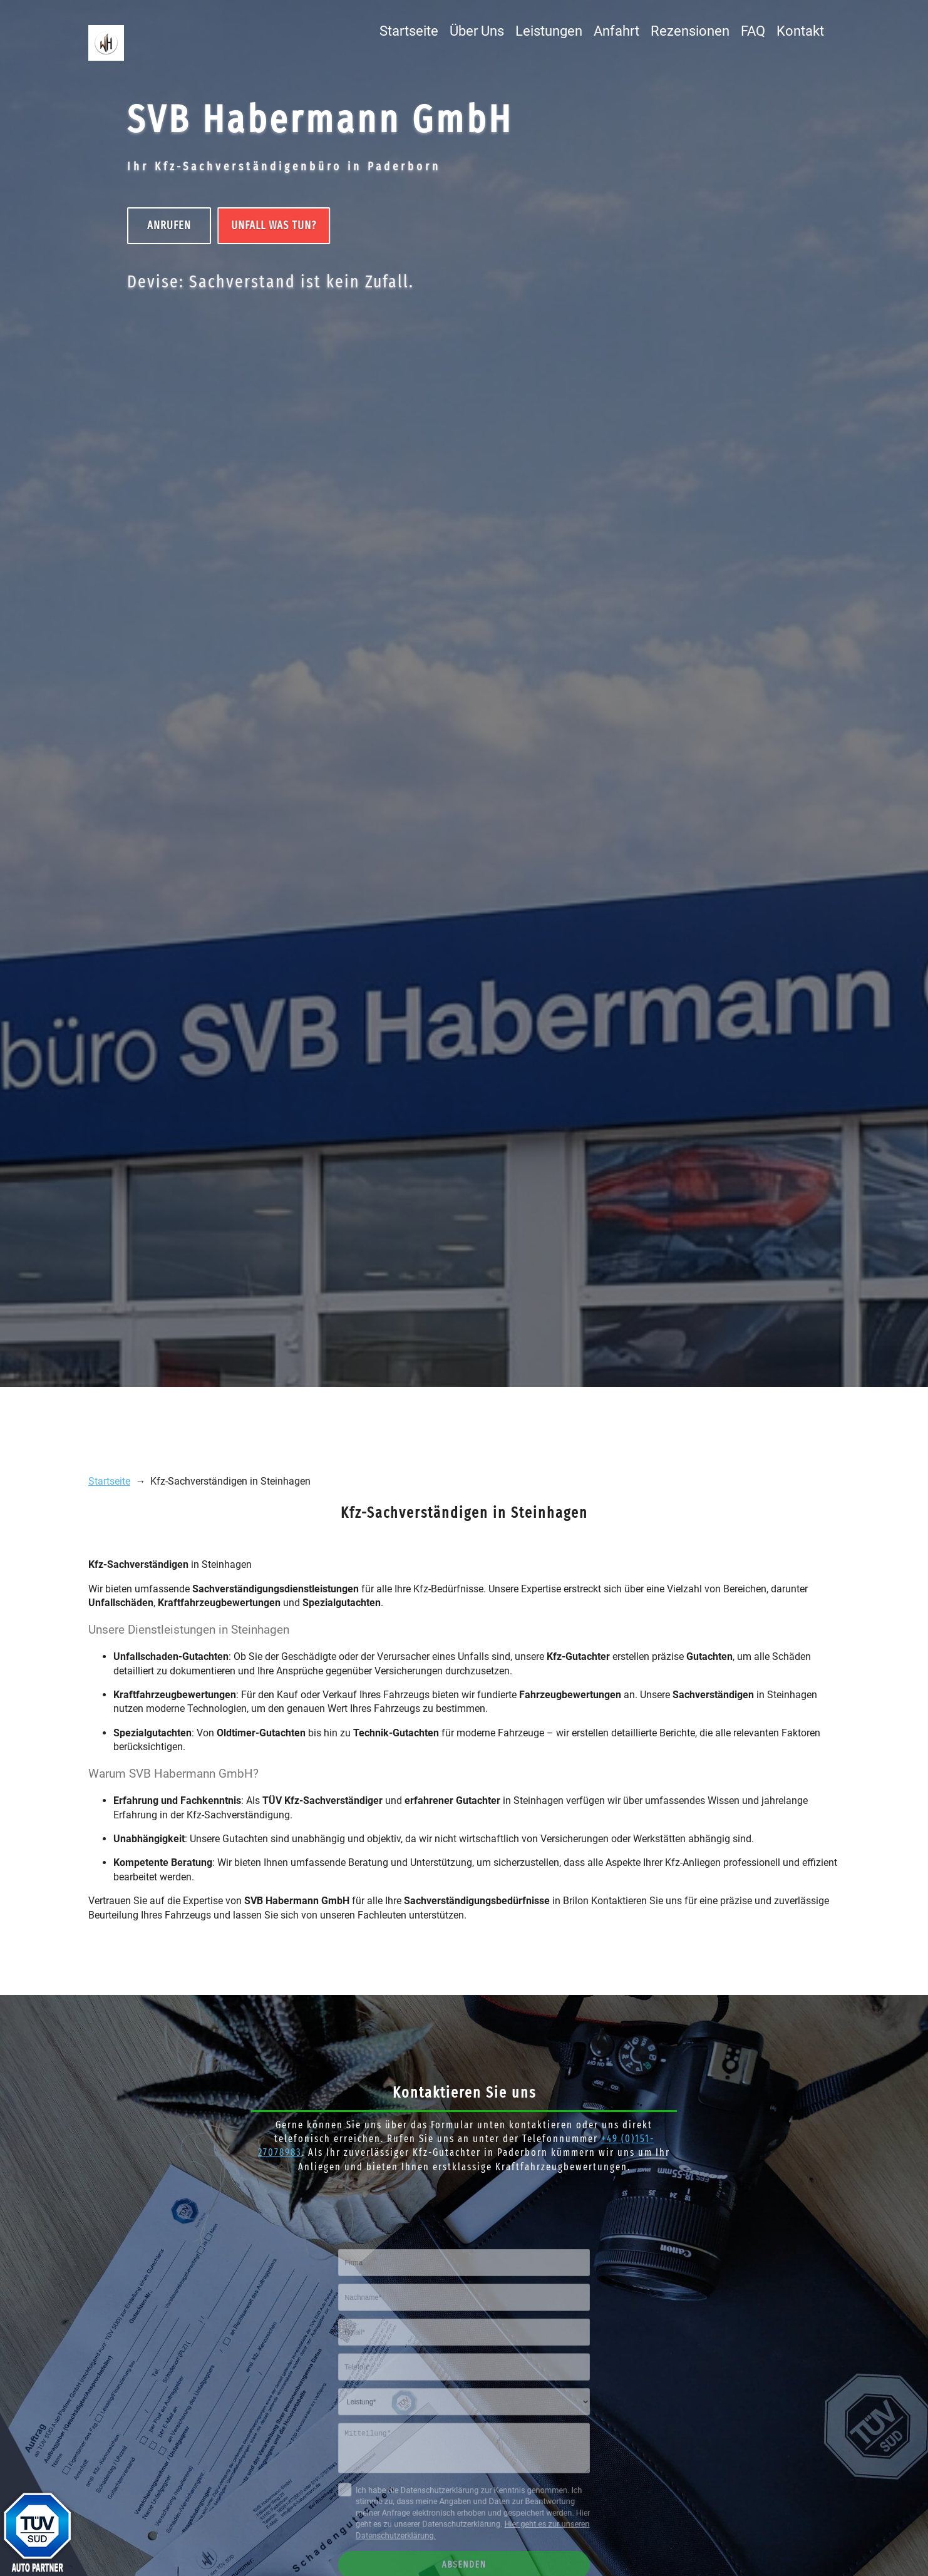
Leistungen (548, 31)
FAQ (753, 31)
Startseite (408, 31)
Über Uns (477, 31)
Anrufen (168, 225)
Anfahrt (616, 31)
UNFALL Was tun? (272, 225)
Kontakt (800, 31)
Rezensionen (690, 31)
